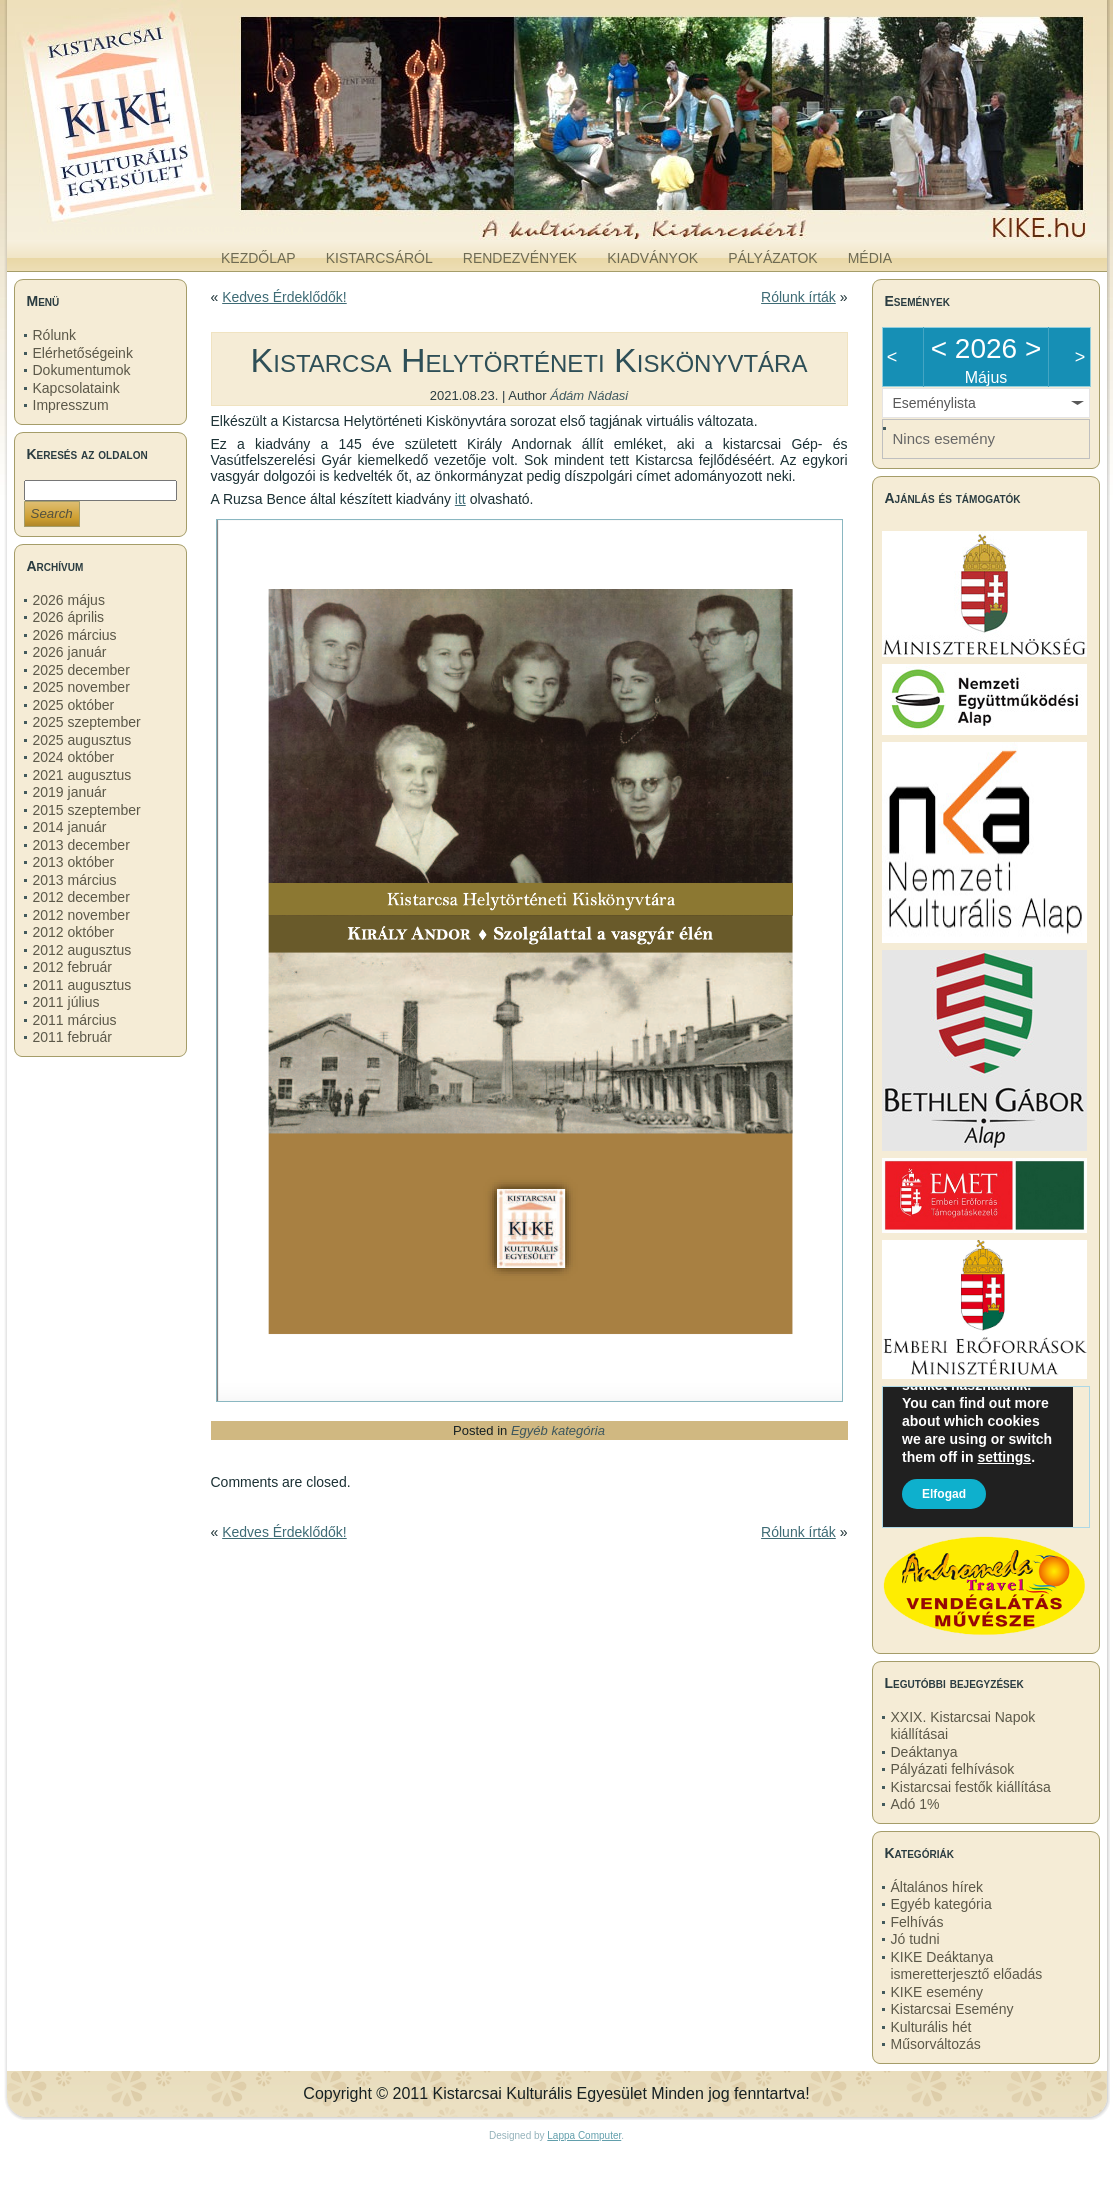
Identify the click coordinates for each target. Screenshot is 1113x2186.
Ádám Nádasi (589, 395)
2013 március (75, 880)
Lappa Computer (584, 2135)
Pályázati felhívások (953, 1769)
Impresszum (71, 405)
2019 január (70, 792)
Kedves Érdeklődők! (284, 297)
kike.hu (170, 219)
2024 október (74, 757)
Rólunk (55, 335)
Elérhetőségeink (83, 353)
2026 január (70, 652)
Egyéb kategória (558, 1430)
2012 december (81, 897)
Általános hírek (937, 1887)
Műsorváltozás (936, 2044)
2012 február (72, 967)
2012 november (81, 915)
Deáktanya (924, 1752)
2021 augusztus (82, 775)
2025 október (74, 705)
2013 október (74, 862)
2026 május (69, 600)
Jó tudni (915, 1939)
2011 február (72, 1037)
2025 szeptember (87, 722)
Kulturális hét (931, 2027)
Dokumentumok (82, 370)
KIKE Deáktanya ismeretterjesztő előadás (967, 1966)
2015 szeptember (87, 810)
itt (460, 499)
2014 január (70, 827)
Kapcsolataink (76, 388)
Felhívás (917, 1922)
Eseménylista (934, 403)
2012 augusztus (82, 950)
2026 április (69, 617)
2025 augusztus (82, 740)
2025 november (81, 687)
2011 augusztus (82, 985)
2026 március (75, 635)
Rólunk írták (798, 297)
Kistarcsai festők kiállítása (971, 1787)
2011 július (66, 1002)
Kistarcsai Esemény (952, 2009)
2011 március (75, 1020)
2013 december (81, 845)
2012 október (74, 932)
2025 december (81, 670)
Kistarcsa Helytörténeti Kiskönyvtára (529, 360)
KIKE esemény (937, 1992)
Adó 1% (915, 1804)
